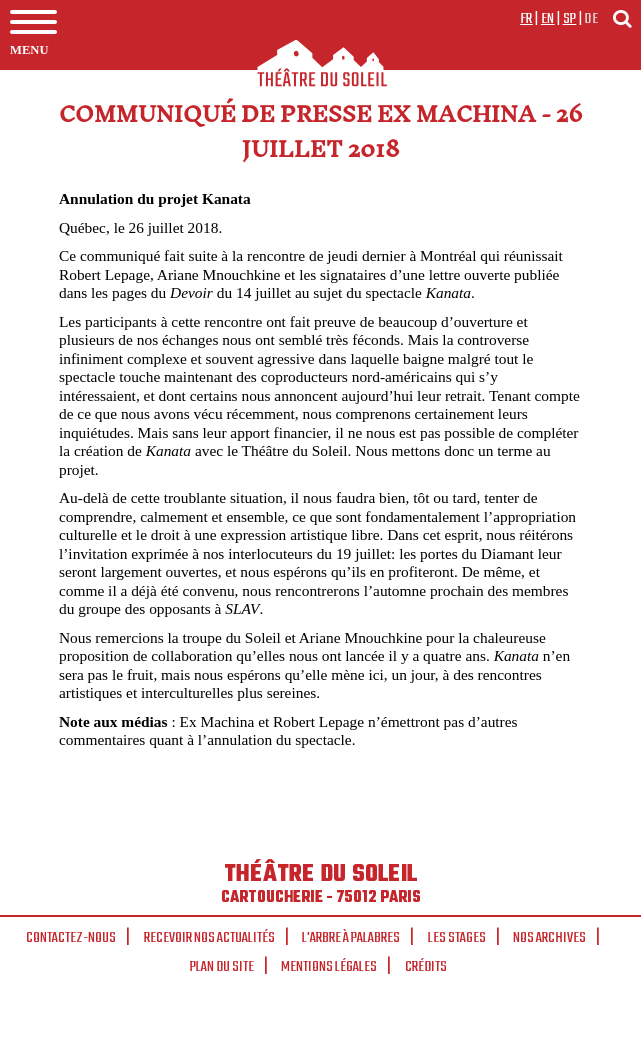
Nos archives (549, 938)
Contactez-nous (71, 938)
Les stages (457, 938)
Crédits (426, 967)
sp (570, 19)
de (591, 19)
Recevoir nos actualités (209, 938)
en (548, 19)
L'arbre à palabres (351, 938)
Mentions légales (329, 967)
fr (526, 19)
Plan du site (222, 967)
